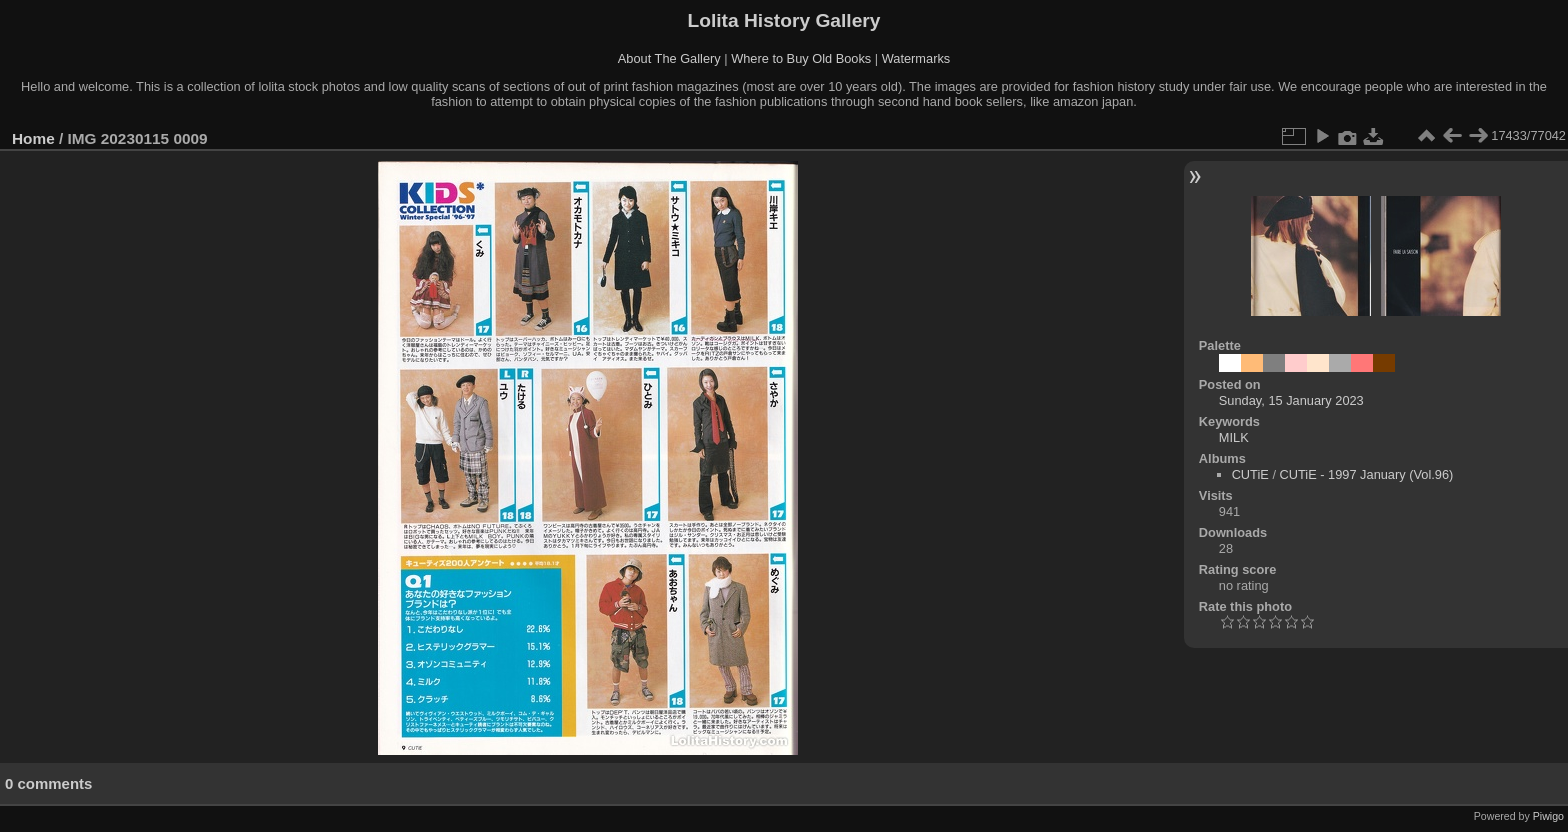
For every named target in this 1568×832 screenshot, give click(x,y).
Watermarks (916, 58)
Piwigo (1548, 816)
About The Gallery (669, 58)
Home (33, 138)
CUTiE (1250, 474)
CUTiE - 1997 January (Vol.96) (1367, 474)
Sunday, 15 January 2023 (1291, 400)
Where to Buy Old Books (801, 58)
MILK (1234, 437)
